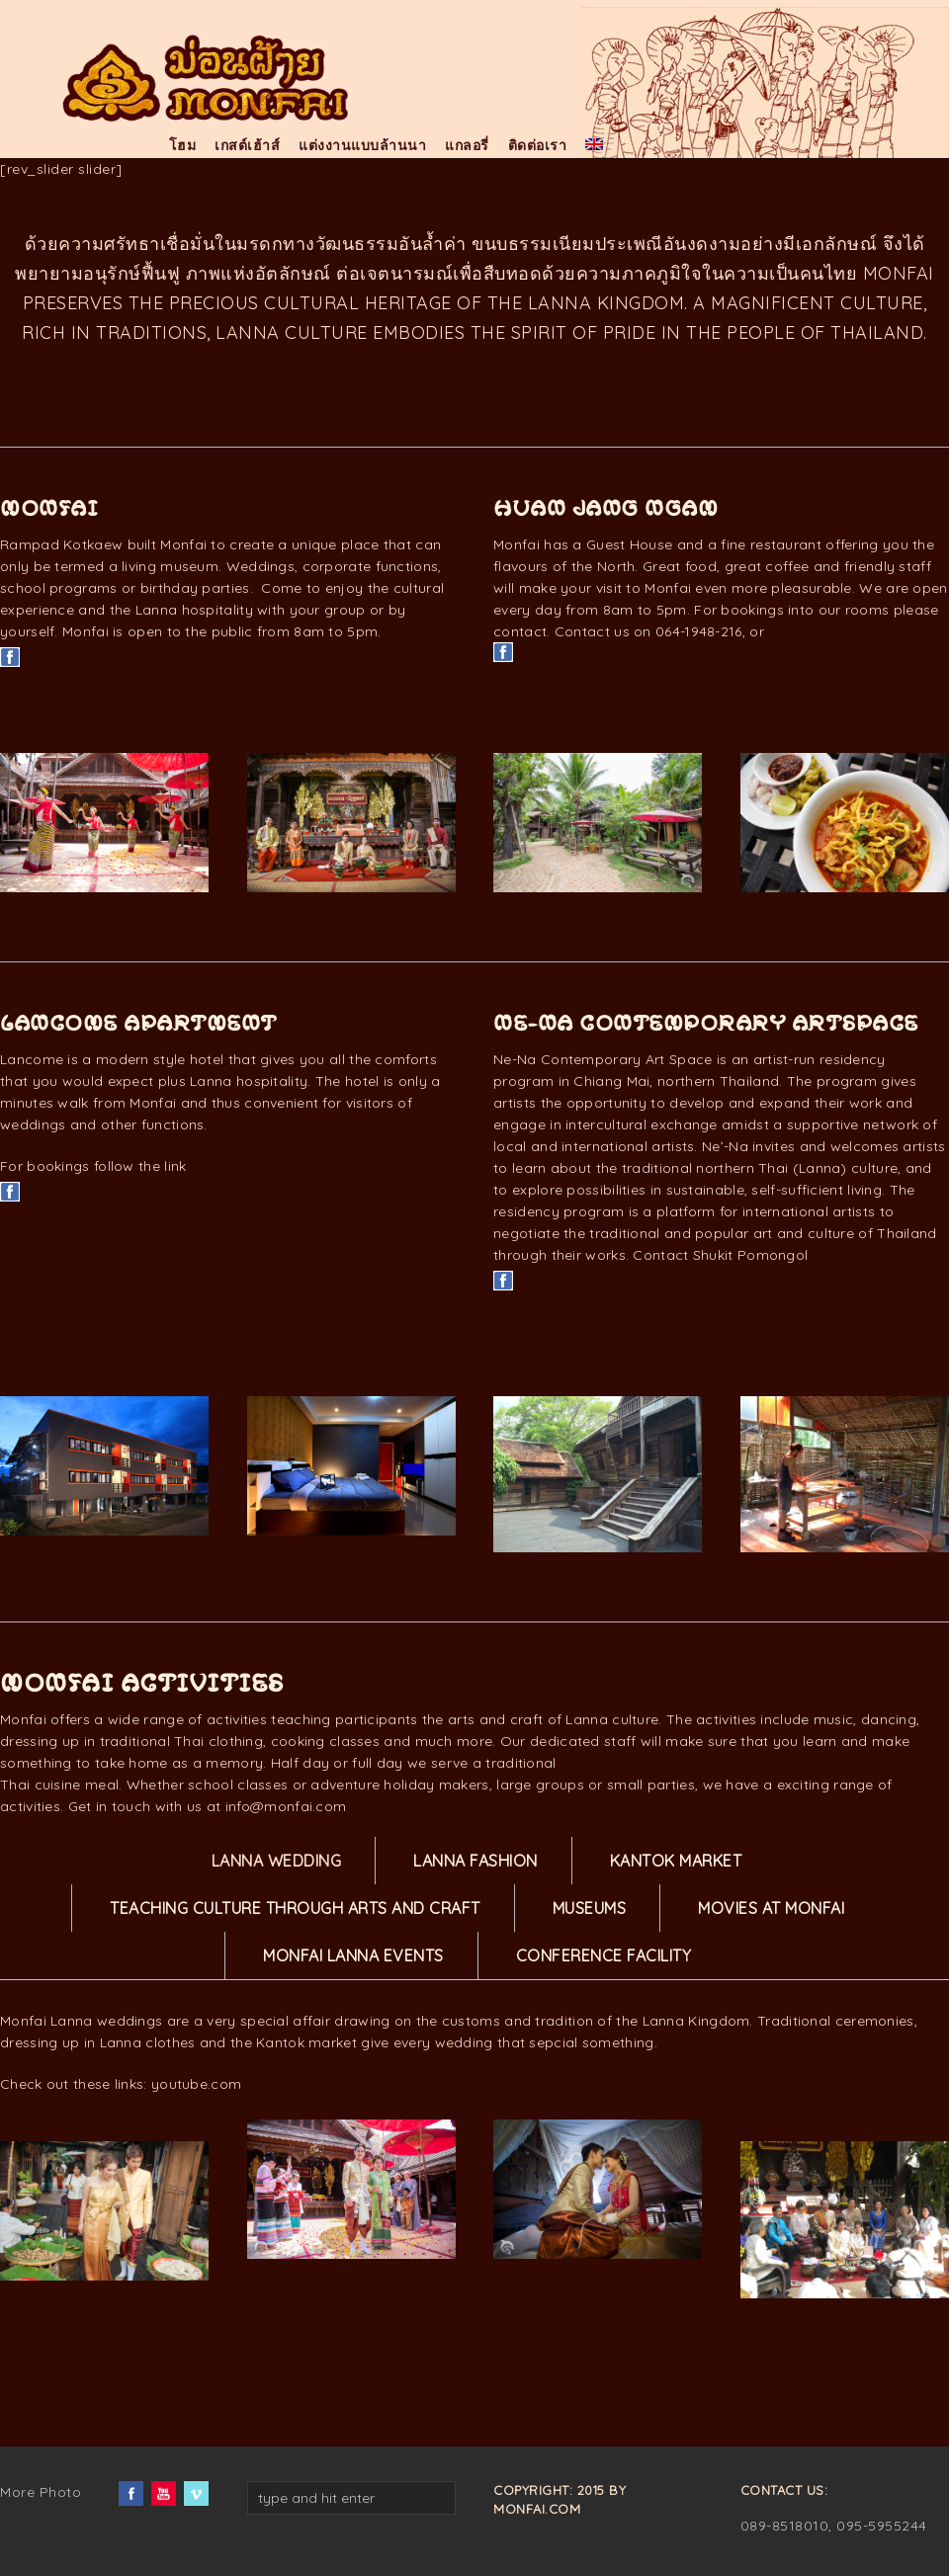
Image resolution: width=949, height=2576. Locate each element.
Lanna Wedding (277, 1860)
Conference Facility (604, 1955)
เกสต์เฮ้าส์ (247, 145)
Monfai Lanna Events (353, 1955)
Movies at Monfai (771, 1908)
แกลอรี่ (467, 145)
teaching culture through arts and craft (295, 1908)
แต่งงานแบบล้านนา (362, 145)
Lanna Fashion (475, 1860)
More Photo (40, 2492)
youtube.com (196, 2084)
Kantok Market (676, 1860)
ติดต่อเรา (537, 145)
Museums (590, 1908)
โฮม (183, 145)
